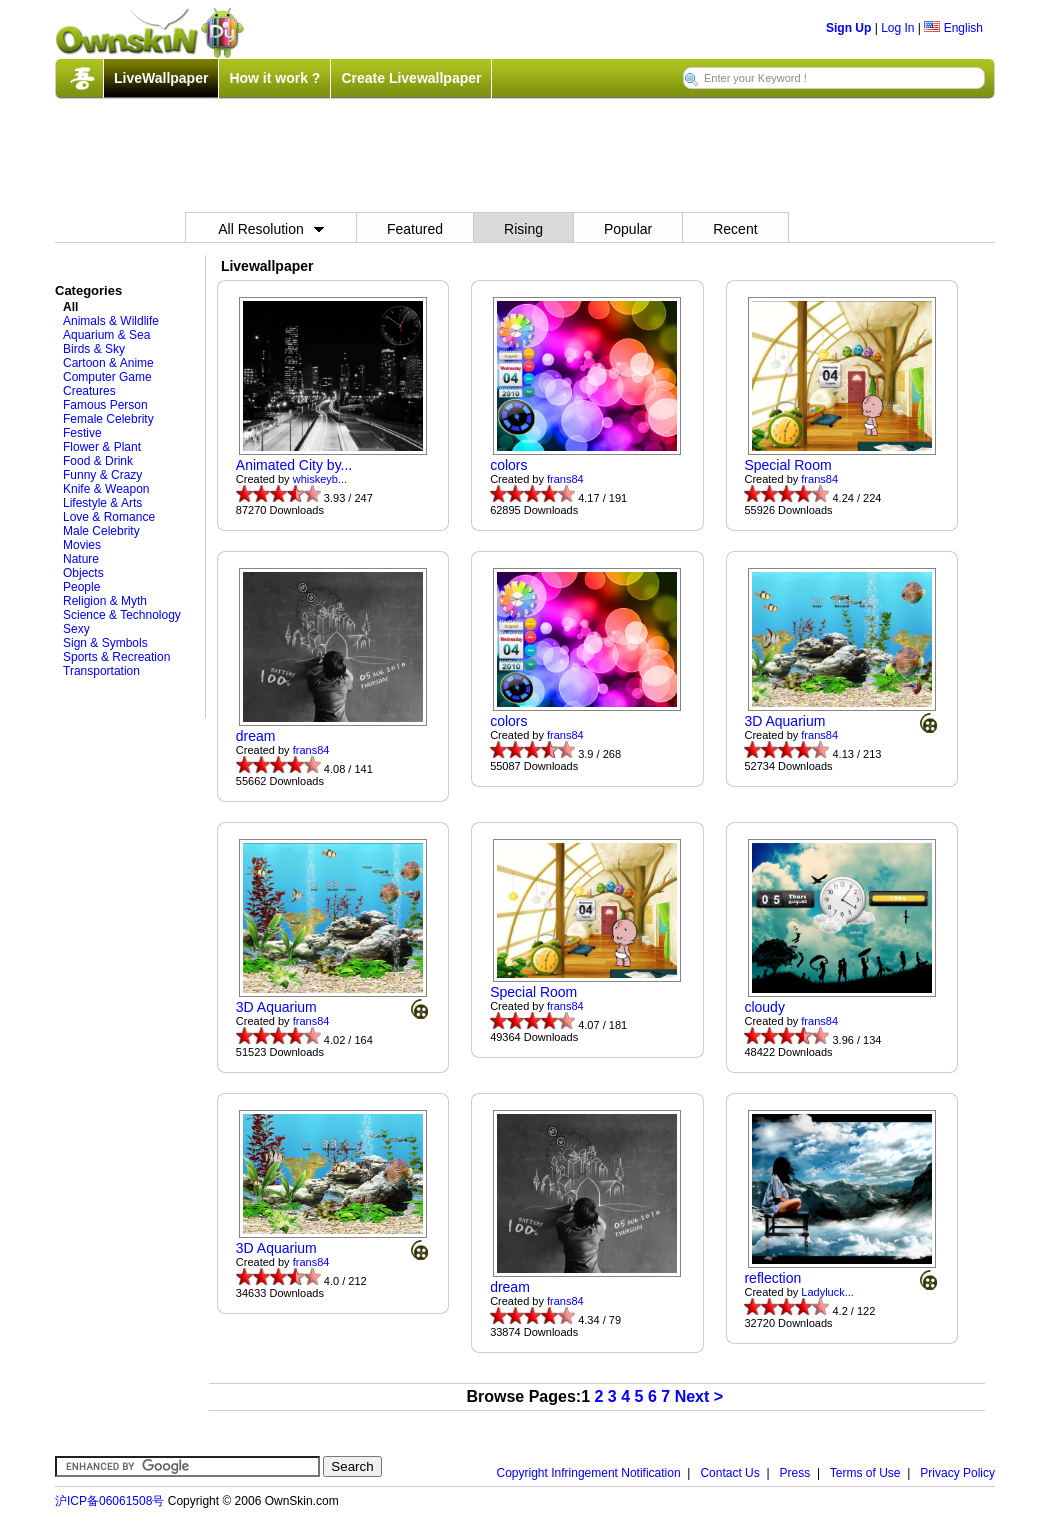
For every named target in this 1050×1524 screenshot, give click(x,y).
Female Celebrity (108, 419)
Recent (735, 229)
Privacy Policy (957, 1473)
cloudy (764, 1007)
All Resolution (271, 229)
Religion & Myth (105, 601)
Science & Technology (122, 615)
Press (795, 1473)
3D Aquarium (784, 721)
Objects (83, 573)
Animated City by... (294, 465)
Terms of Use (865, 1473)
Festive (82, 433)
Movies (82, 545)
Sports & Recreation (116, 657)
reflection (772, 1278)
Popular (628, 229)
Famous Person (105, 405)
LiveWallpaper (161, 78)
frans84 (565, 479)
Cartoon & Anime (108, 363)
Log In (897, 28)
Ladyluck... (827, 1292)
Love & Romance (109, 517)
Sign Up (848, 28)
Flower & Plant (102, 447)
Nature (81, 559)
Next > (699, 1396)
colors (508, 465)
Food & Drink (98, 461)
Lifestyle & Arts (102, 503)
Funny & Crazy (102, 475)
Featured (415, 229)
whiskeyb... (320, 479)
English (953, 28)
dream (256, 736)
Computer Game (107, 377)
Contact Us (729, 1473)
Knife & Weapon (106, 489)
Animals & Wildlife (111, 321)
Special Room (787, 465)
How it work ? (274, 78)
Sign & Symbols (105, 643)
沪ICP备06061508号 (109, 1501)
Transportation (101, 671)
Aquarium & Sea (106, 335)
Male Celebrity (101, 531)
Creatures (89, 391)
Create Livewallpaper (411, 78)
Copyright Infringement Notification (589, 1473)
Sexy (76, 629)
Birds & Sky (94, 349)
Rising (523, 229)
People (81, 587)
